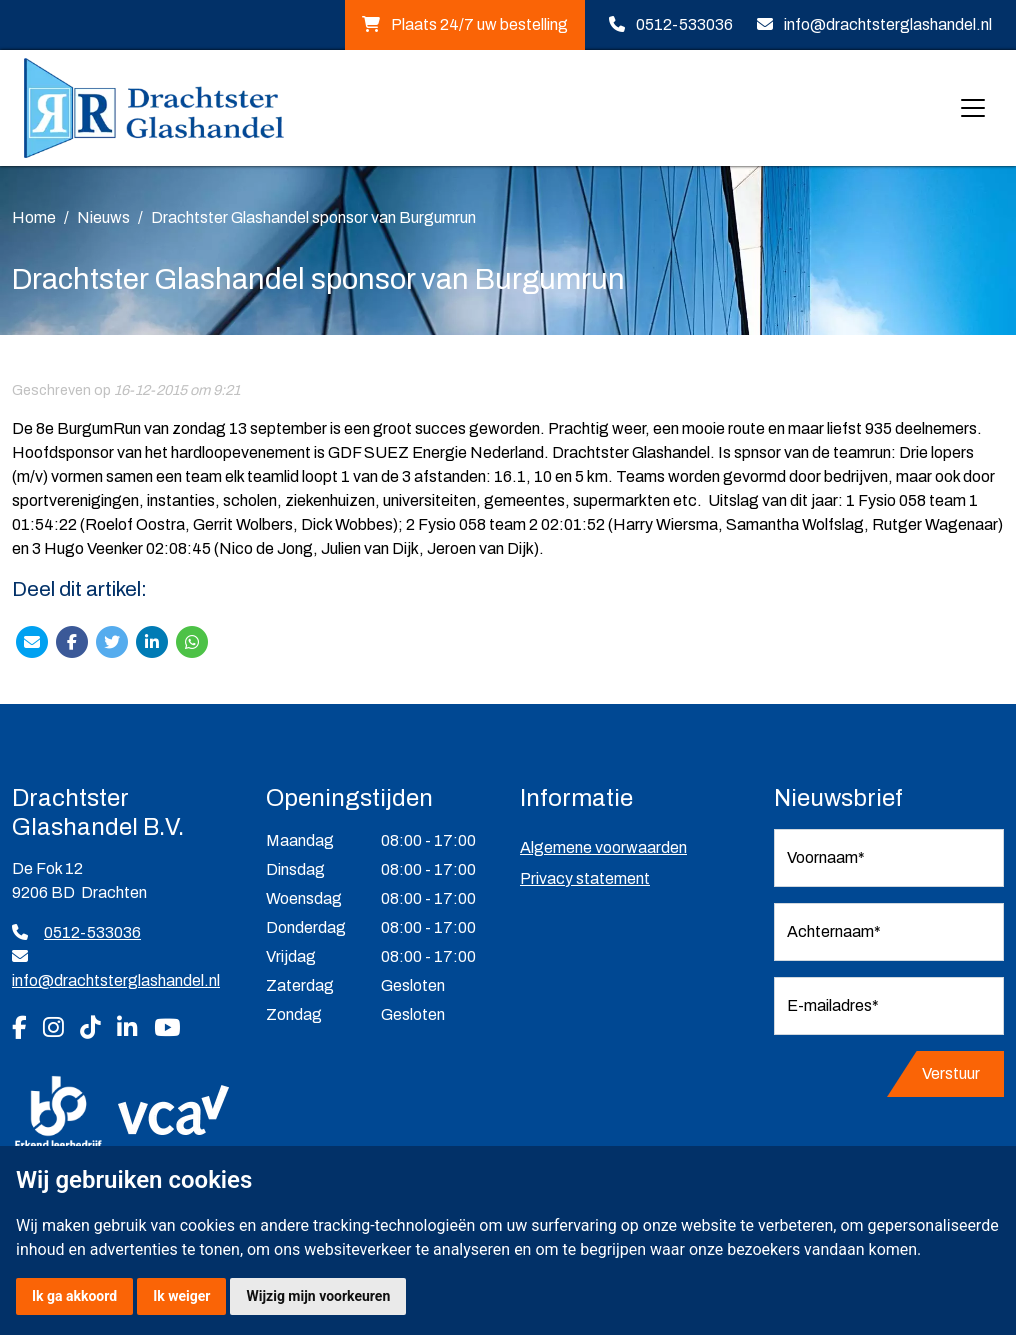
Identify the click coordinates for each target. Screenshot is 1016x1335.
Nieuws (103, 217)
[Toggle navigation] (973, 108)
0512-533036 (684, 24)
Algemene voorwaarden (603, 847)
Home (34, 217)
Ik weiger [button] (181, 1296)
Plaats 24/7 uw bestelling (465, 24)
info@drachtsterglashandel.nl (888, 24)
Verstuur (951, 1073)
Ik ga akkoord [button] (74, 1296)
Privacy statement (585, 878)
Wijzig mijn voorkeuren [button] (318, 1296)
